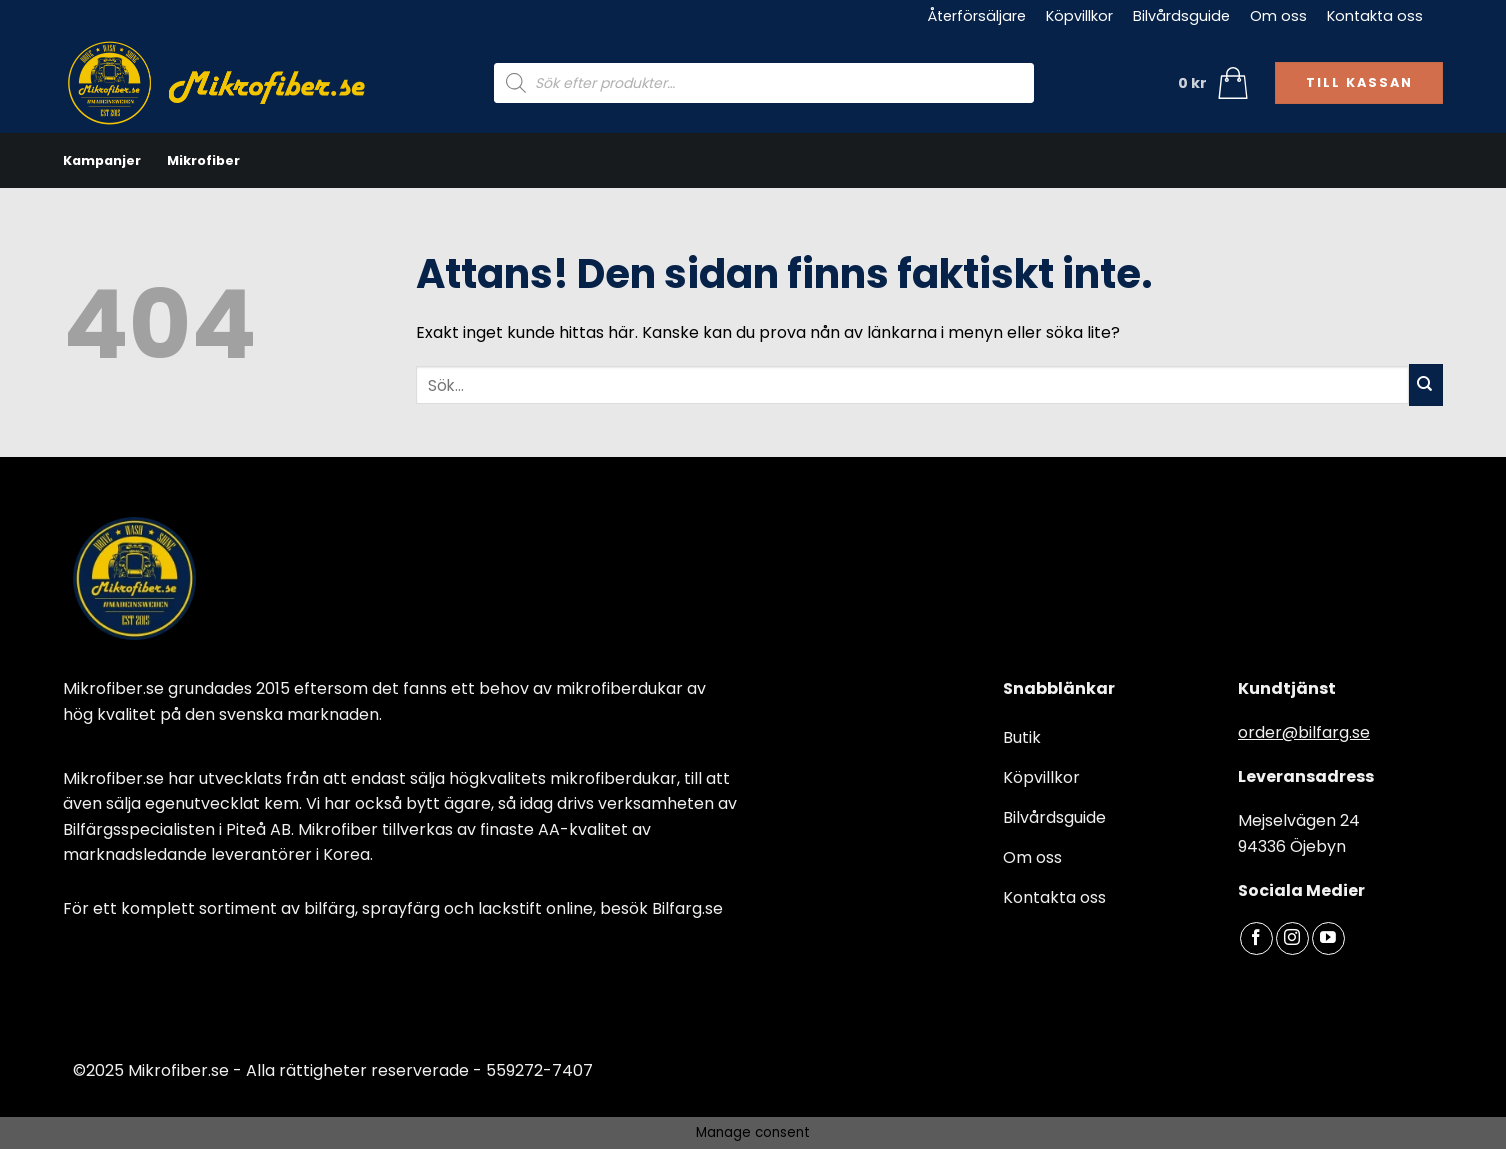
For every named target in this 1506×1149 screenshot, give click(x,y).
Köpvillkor (1079, 16)
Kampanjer (102, 160)
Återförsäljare (976, 16)
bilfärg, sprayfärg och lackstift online (448, 908)
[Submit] (1426, 385)
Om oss (1278, 16)
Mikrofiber (203, 160)
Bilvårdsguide (1181, 16)
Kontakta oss (1375, 16)
